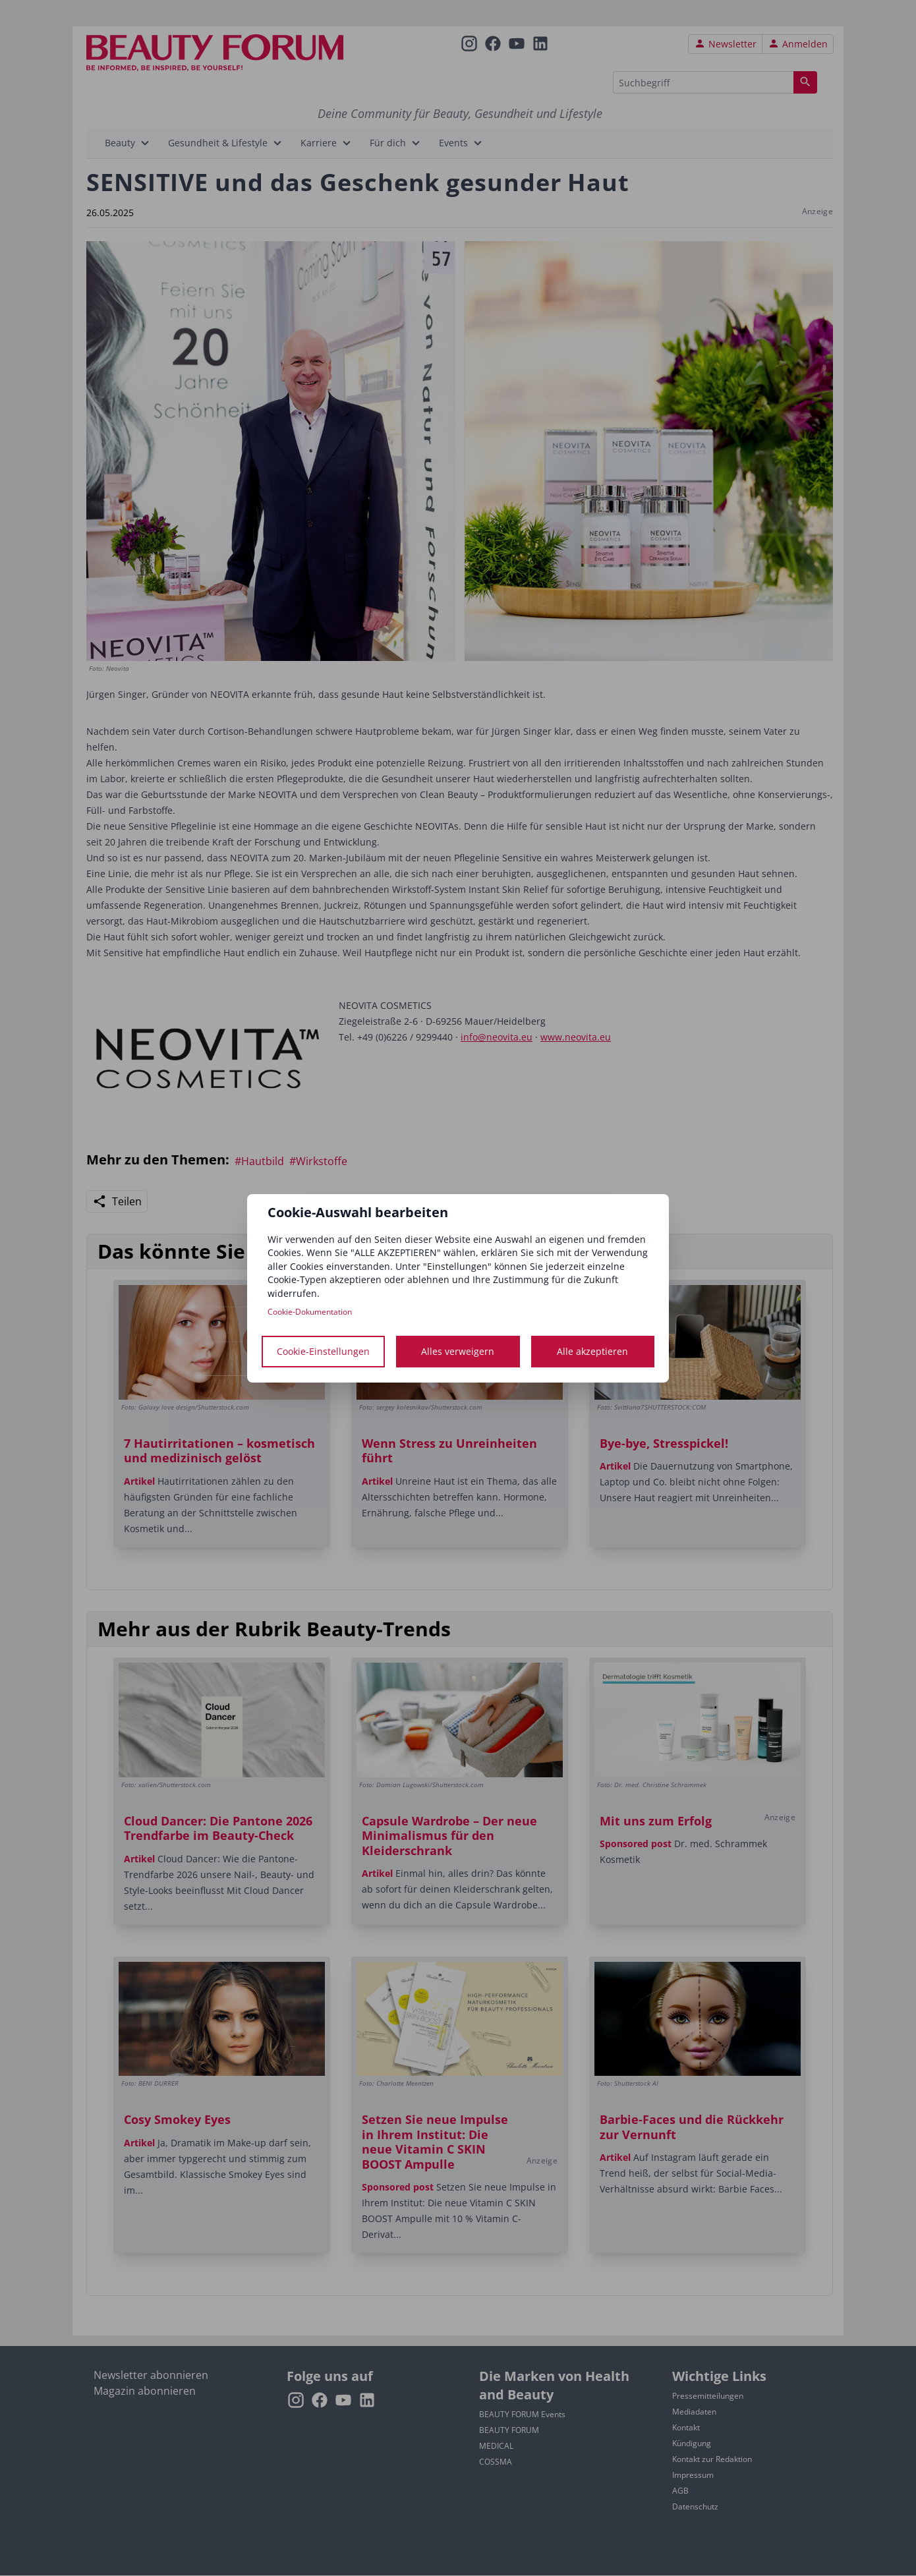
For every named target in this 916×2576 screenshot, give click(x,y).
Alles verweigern (457, 1351)
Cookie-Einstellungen (323, 1351)
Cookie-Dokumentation (310, 1312)
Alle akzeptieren (592, 1351)
